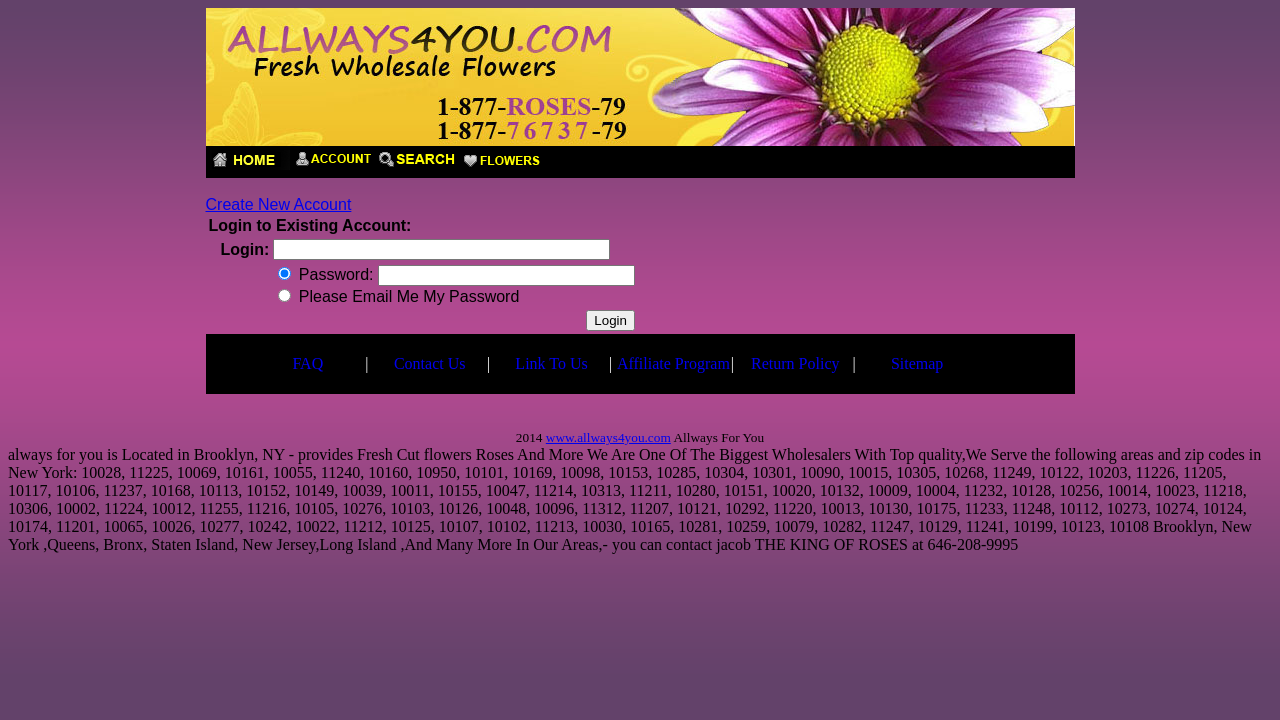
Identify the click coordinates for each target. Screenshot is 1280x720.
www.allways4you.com (608, 437)
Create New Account (279, 204)
